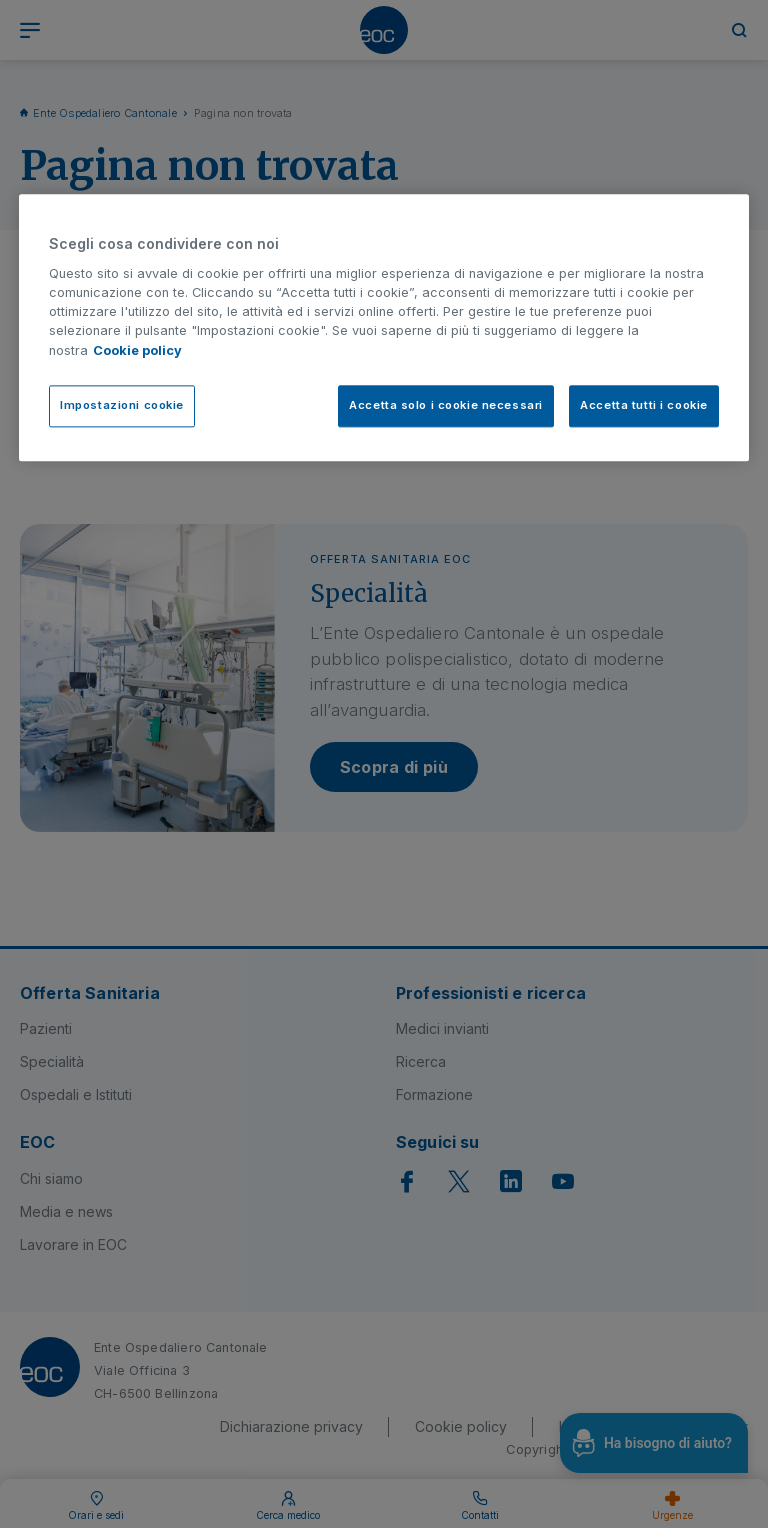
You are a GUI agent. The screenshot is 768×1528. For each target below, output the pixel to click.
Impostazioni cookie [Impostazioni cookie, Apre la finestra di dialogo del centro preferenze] (122, 405)
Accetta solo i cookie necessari (446, 405)
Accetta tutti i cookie (644, 405)
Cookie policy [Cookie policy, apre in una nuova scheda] (137, 350)
